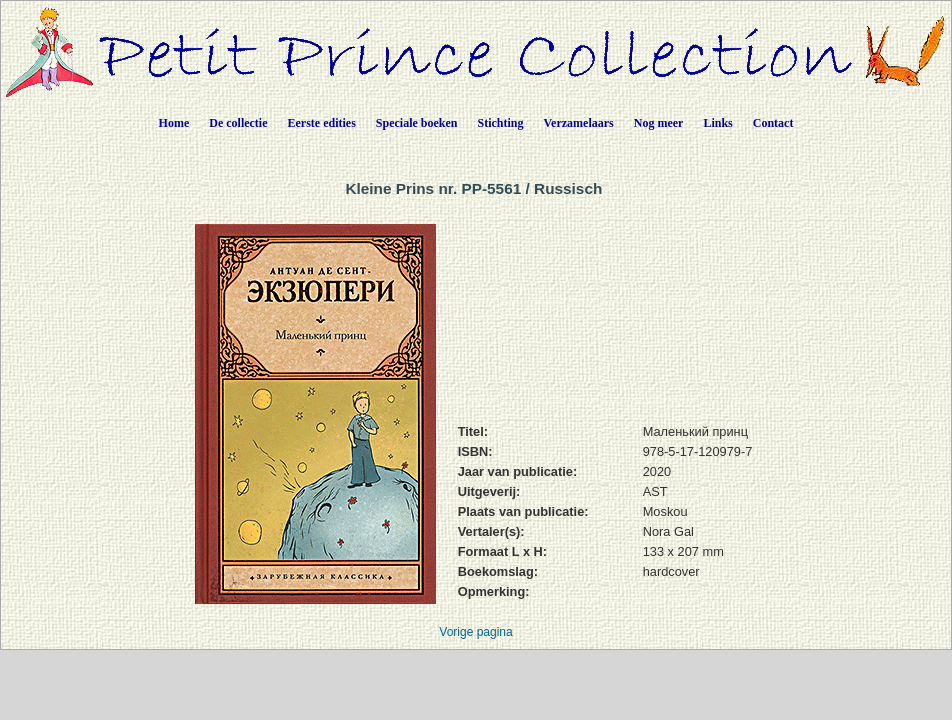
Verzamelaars (579, 123)
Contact (773, 123)
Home (174, 123)
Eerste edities (322, 123)
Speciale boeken (417, 123)
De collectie (238, 123)
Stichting (501, 123)
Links (717, 123)
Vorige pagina (475, 632)
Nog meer (659, 123)
